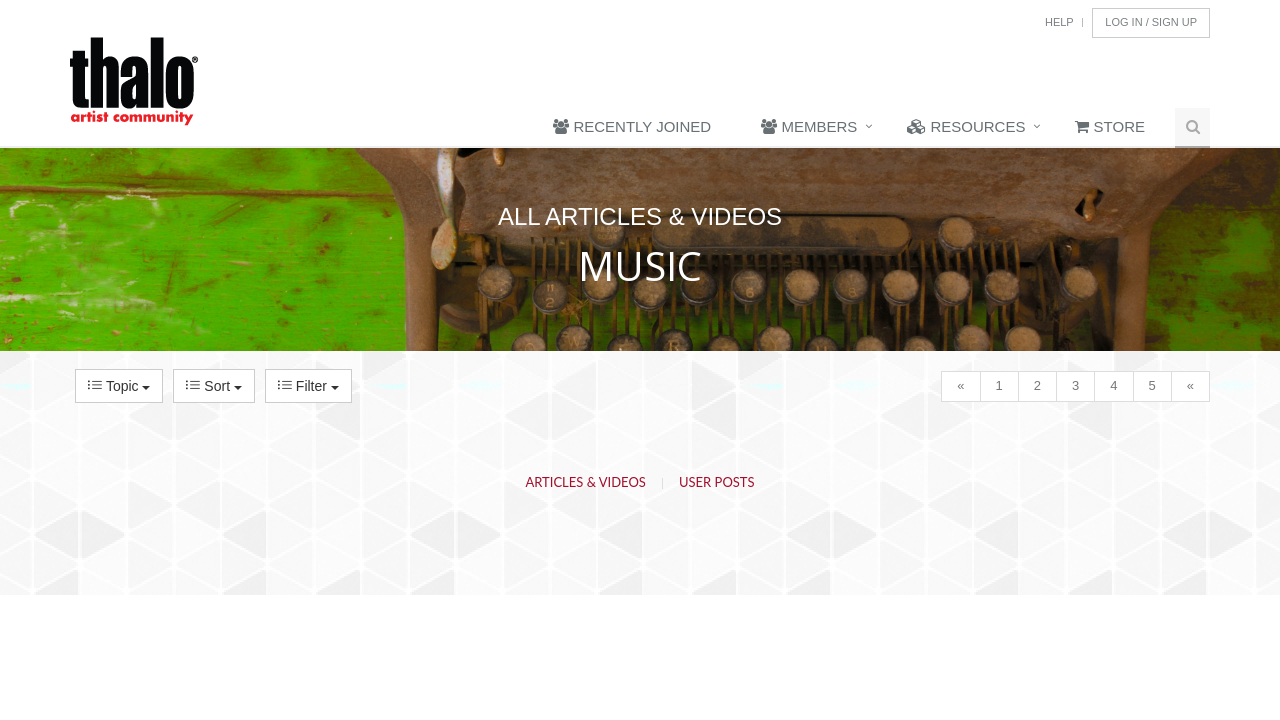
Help (1059, 22)
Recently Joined (632, 126)
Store (1110, 126)
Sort (213, 386)
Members (809, 126)
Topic (119, 386)
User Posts (717, 482)
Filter (308, 386)
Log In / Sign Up (1151, 22)
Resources (966, 126)
